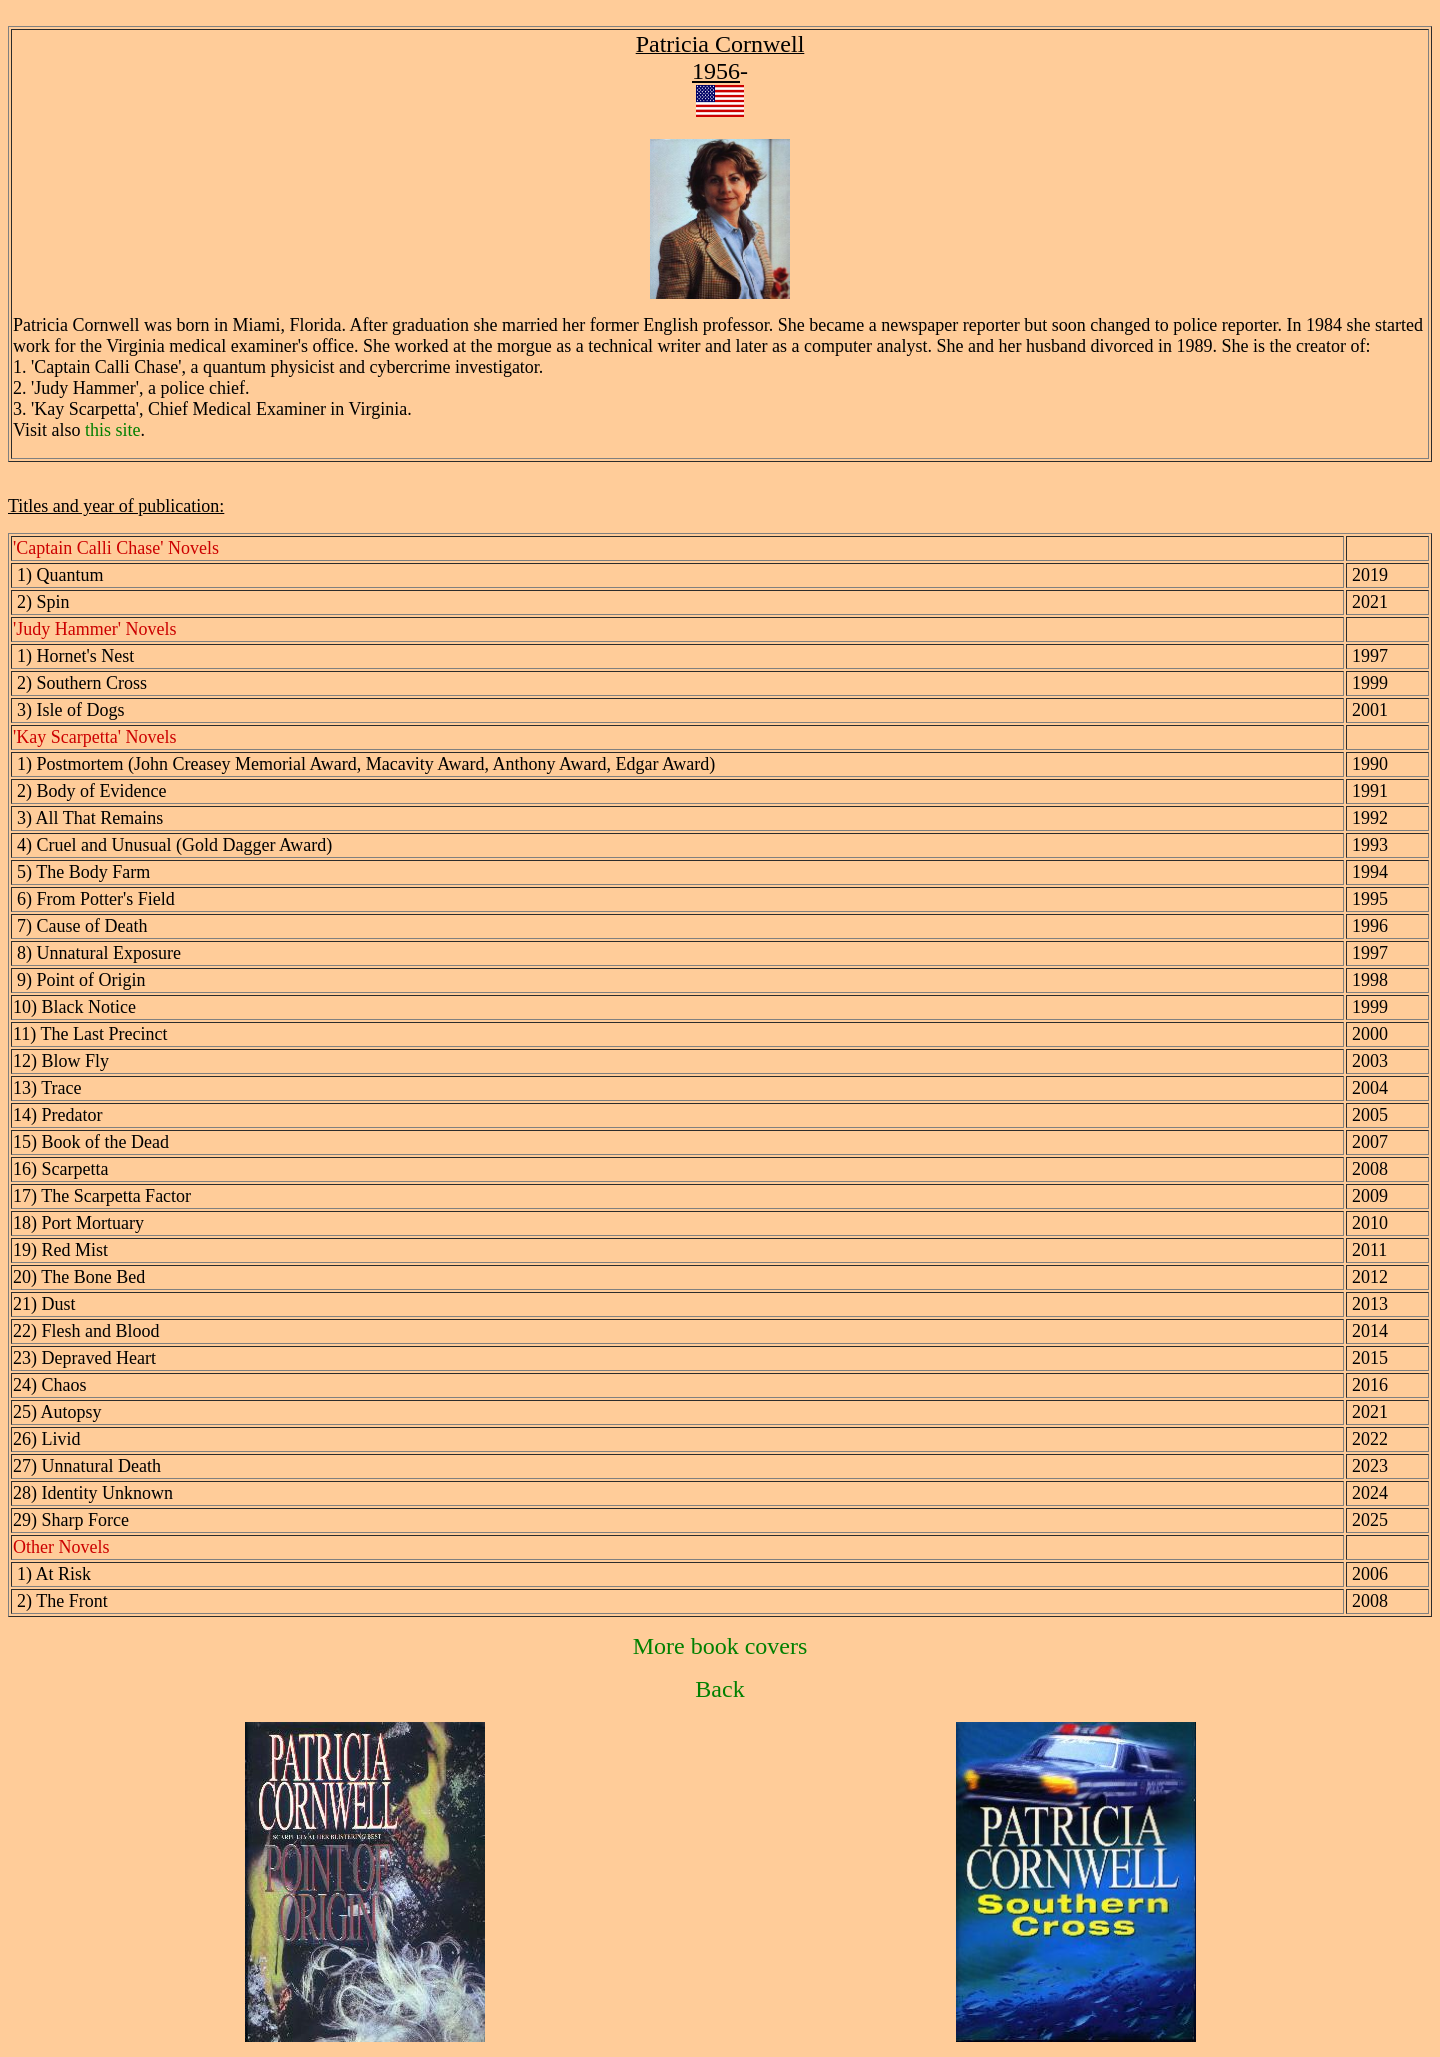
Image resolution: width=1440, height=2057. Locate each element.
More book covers (720, 1646)
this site (113, 430)
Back (719, 1689)
